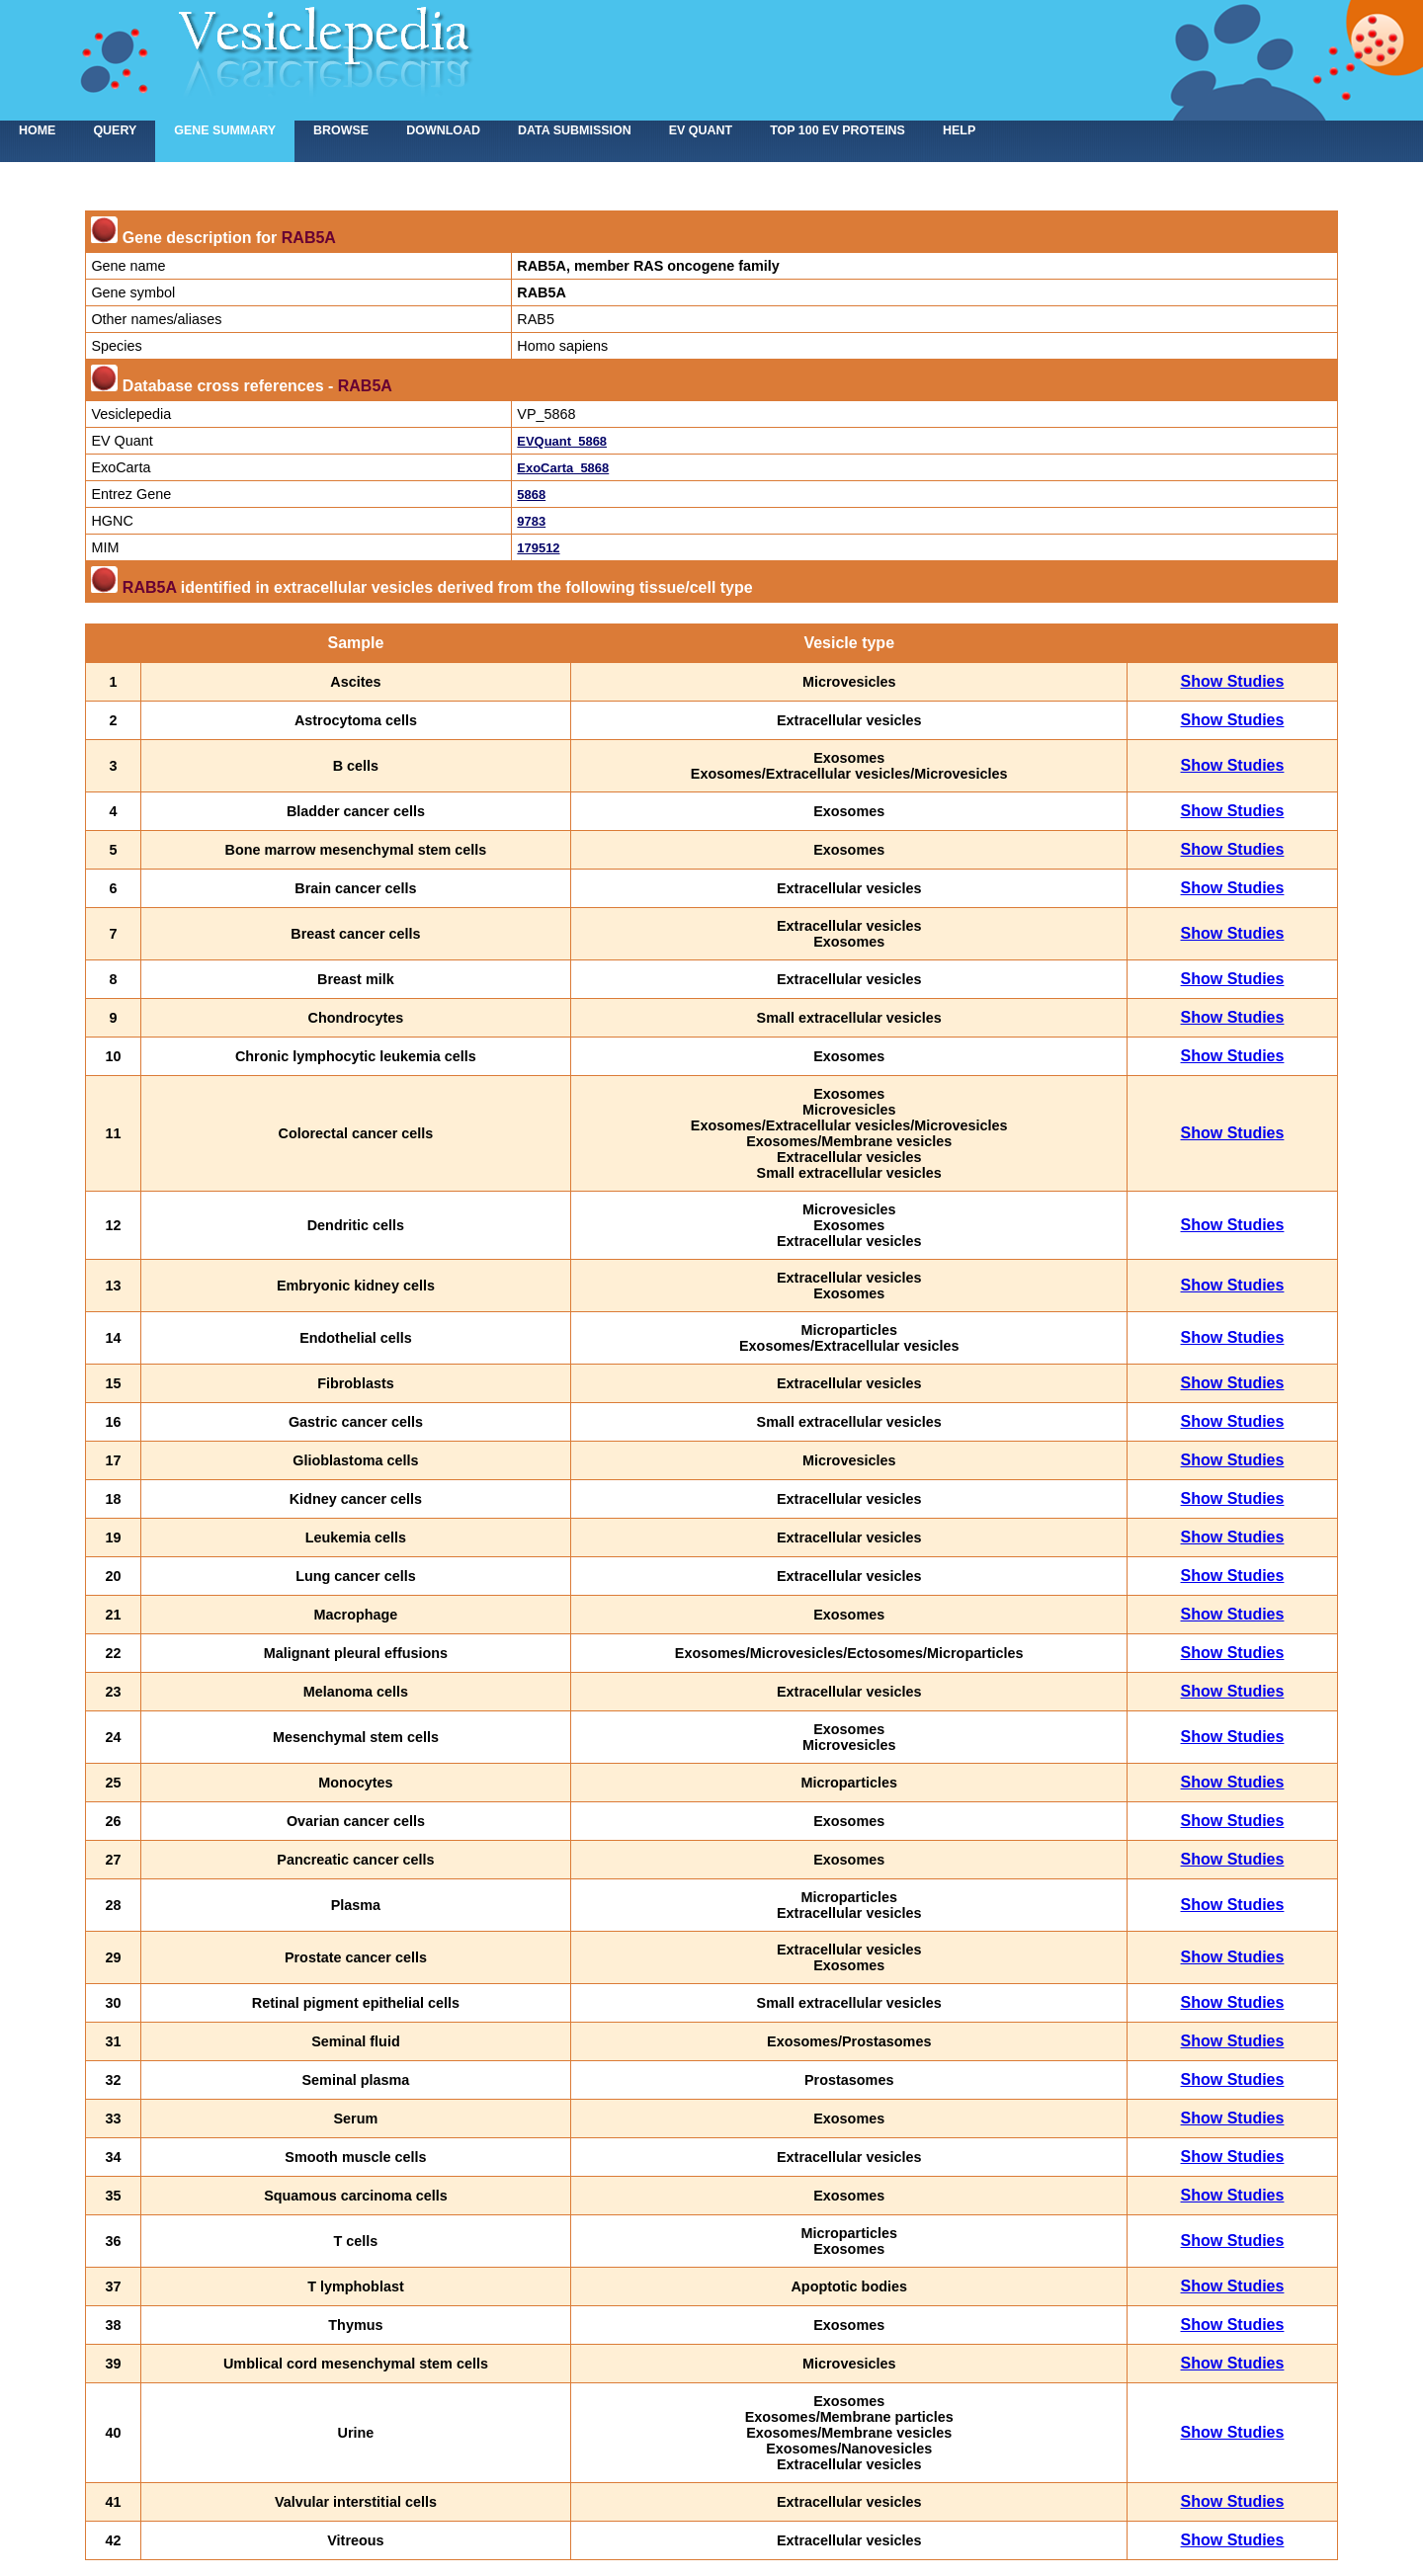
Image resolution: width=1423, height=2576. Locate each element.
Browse (341, 130)
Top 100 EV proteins (837, 130)
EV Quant (700, 130)
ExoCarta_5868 (563, 467)
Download (443, 130)
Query (114, 130)
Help (959, 130)
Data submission (574, 130)
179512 (538, 547)
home (37, 130)
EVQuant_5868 (562, 441)
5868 (531, 494)
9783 (531, 521)
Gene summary (225, 130)
